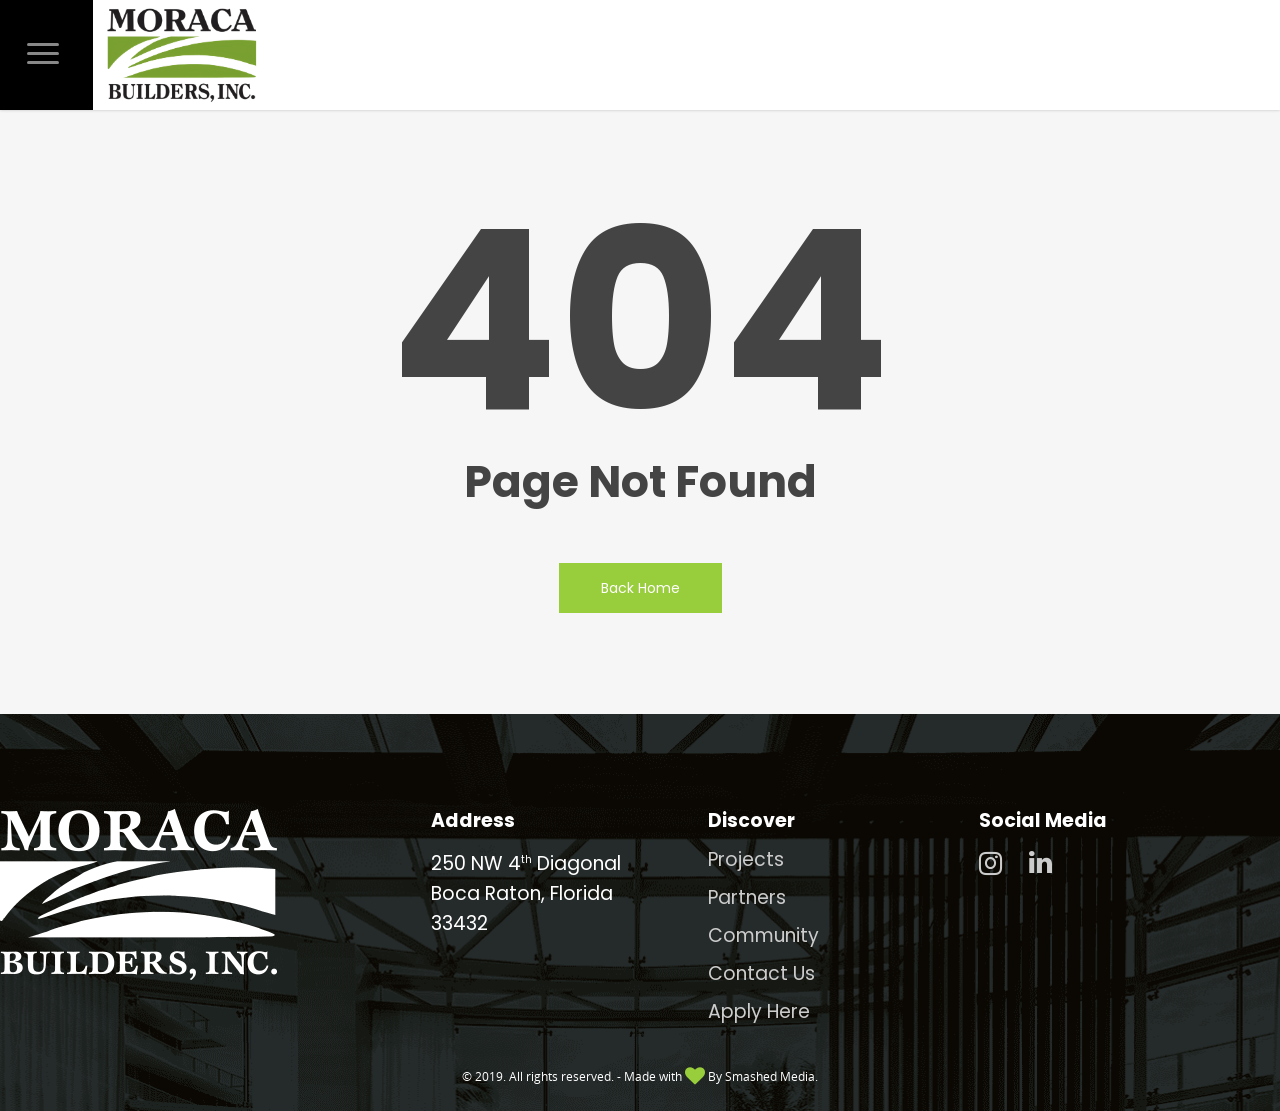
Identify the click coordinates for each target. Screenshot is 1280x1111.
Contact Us (761, 973)
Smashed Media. (771, 1076)
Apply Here (759, 1011)
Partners (747, 897)
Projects (746, 859)
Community (763, 935)
